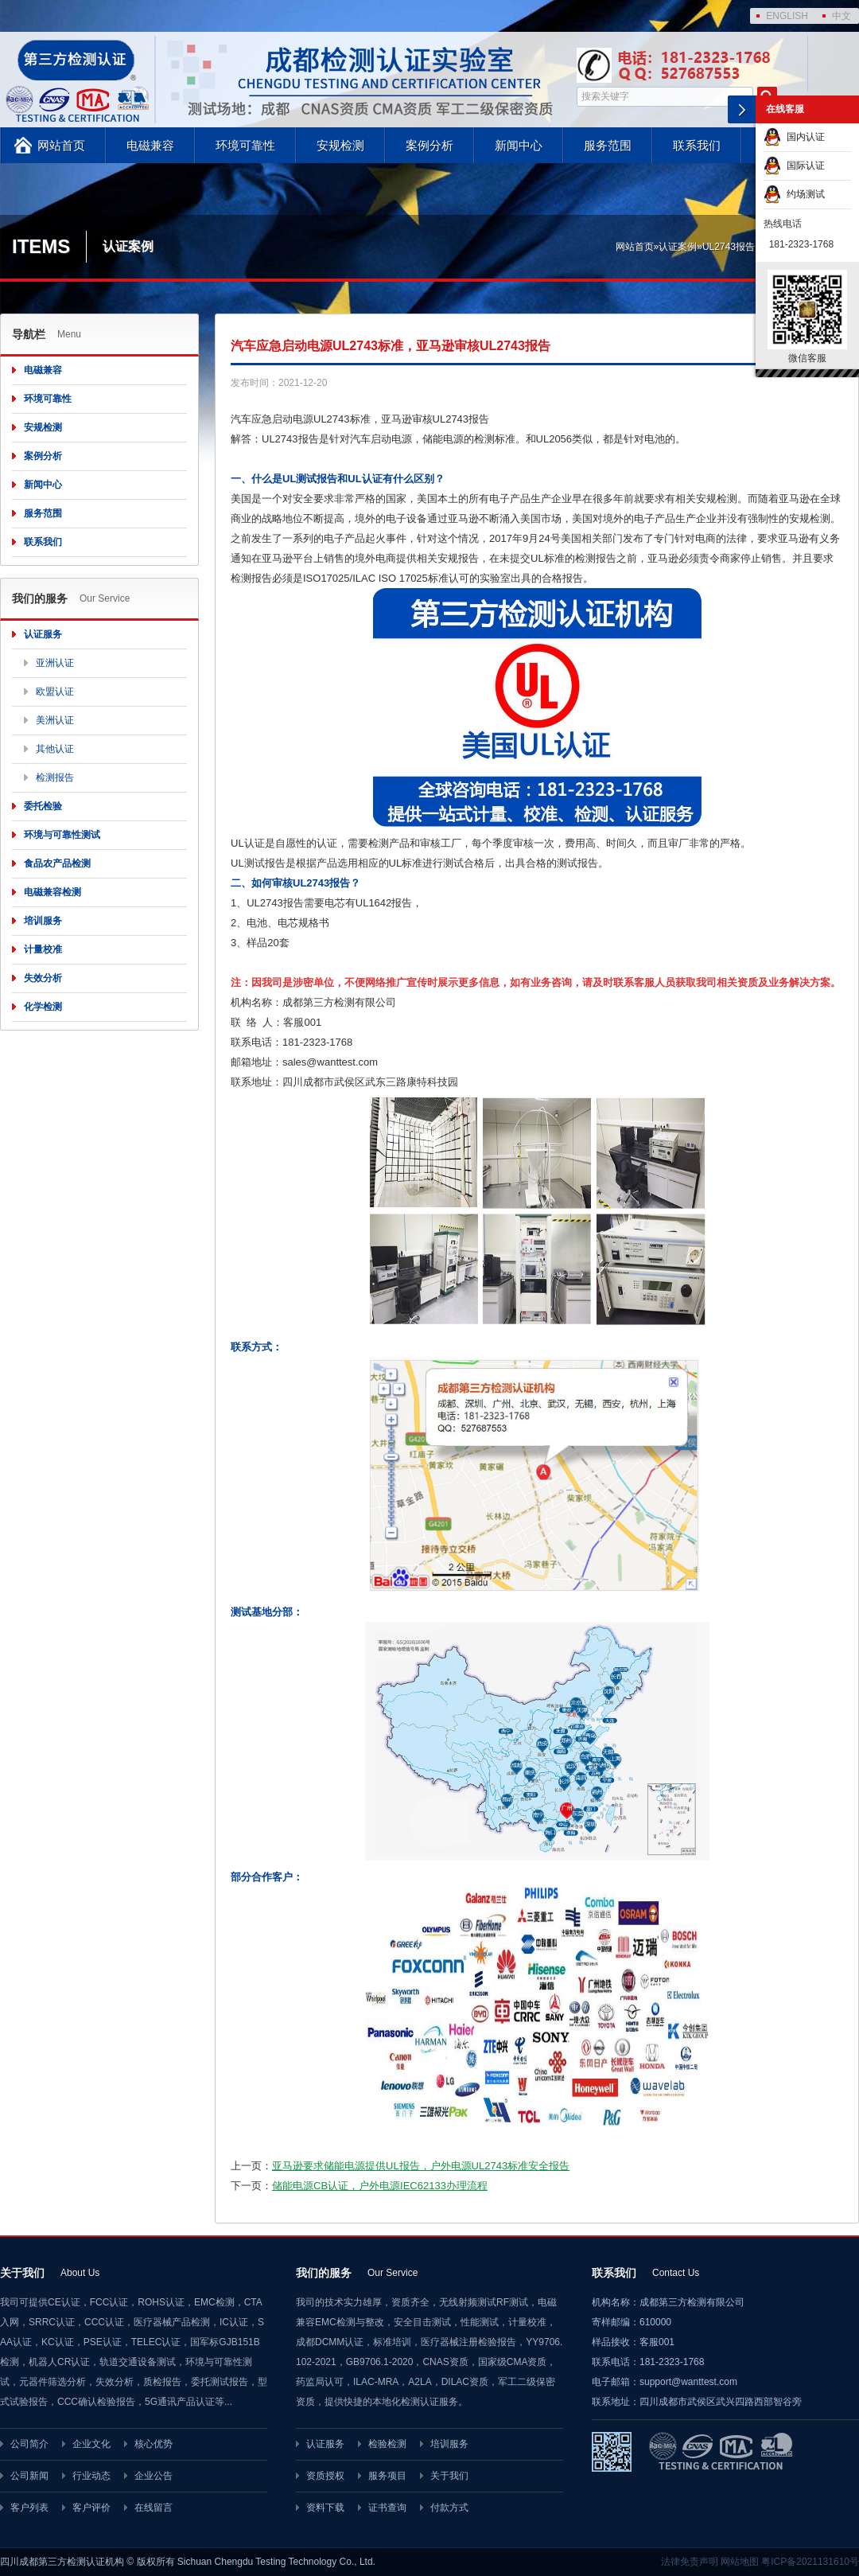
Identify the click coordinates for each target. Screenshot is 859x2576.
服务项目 (387, 2475)
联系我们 (697, 145)
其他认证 (55, 748)
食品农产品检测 (57, 863)
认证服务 (43, 634)
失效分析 (43, 978)
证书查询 (387, 2507)
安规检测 (340, 145)
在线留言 (153, 2507)
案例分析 (429, 145)
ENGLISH (787, 15)
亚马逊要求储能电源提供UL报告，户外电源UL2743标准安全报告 (420, 2166)
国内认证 (794, 136)
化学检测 (43, 1006)
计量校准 (43, 949)
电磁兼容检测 (52, 892)
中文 (841, 15)
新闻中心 (518, 145)
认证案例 (678, 246)
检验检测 (387, 2443)
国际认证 (794, 165)
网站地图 (740, 2561)
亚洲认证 (55, 662)
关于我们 (449, 2475)
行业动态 (91, 2475)
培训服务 (43, 920)
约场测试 (794, 194)
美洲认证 (55, 720)
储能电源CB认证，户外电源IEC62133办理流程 (380, 2186)
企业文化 (91, 2443)
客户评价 (91, 2507)
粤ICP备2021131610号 (810, 2561)
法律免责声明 (689, 2561)
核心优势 (153, 2443)
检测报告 (55, 777)
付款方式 (449, 2507)
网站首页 (61, 145)
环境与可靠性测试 (62, 834)
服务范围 (608, 145)
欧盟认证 (55, 691)
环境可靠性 (245, 145)
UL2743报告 (728, 246)
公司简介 (29, 2443)
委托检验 (43, 806)
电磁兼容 (150, 145)
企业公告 (153, 2475)
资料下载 (325, 2507)
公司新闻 (29, 2475)
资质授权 (325, 2475)
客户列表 (29, 2507)
